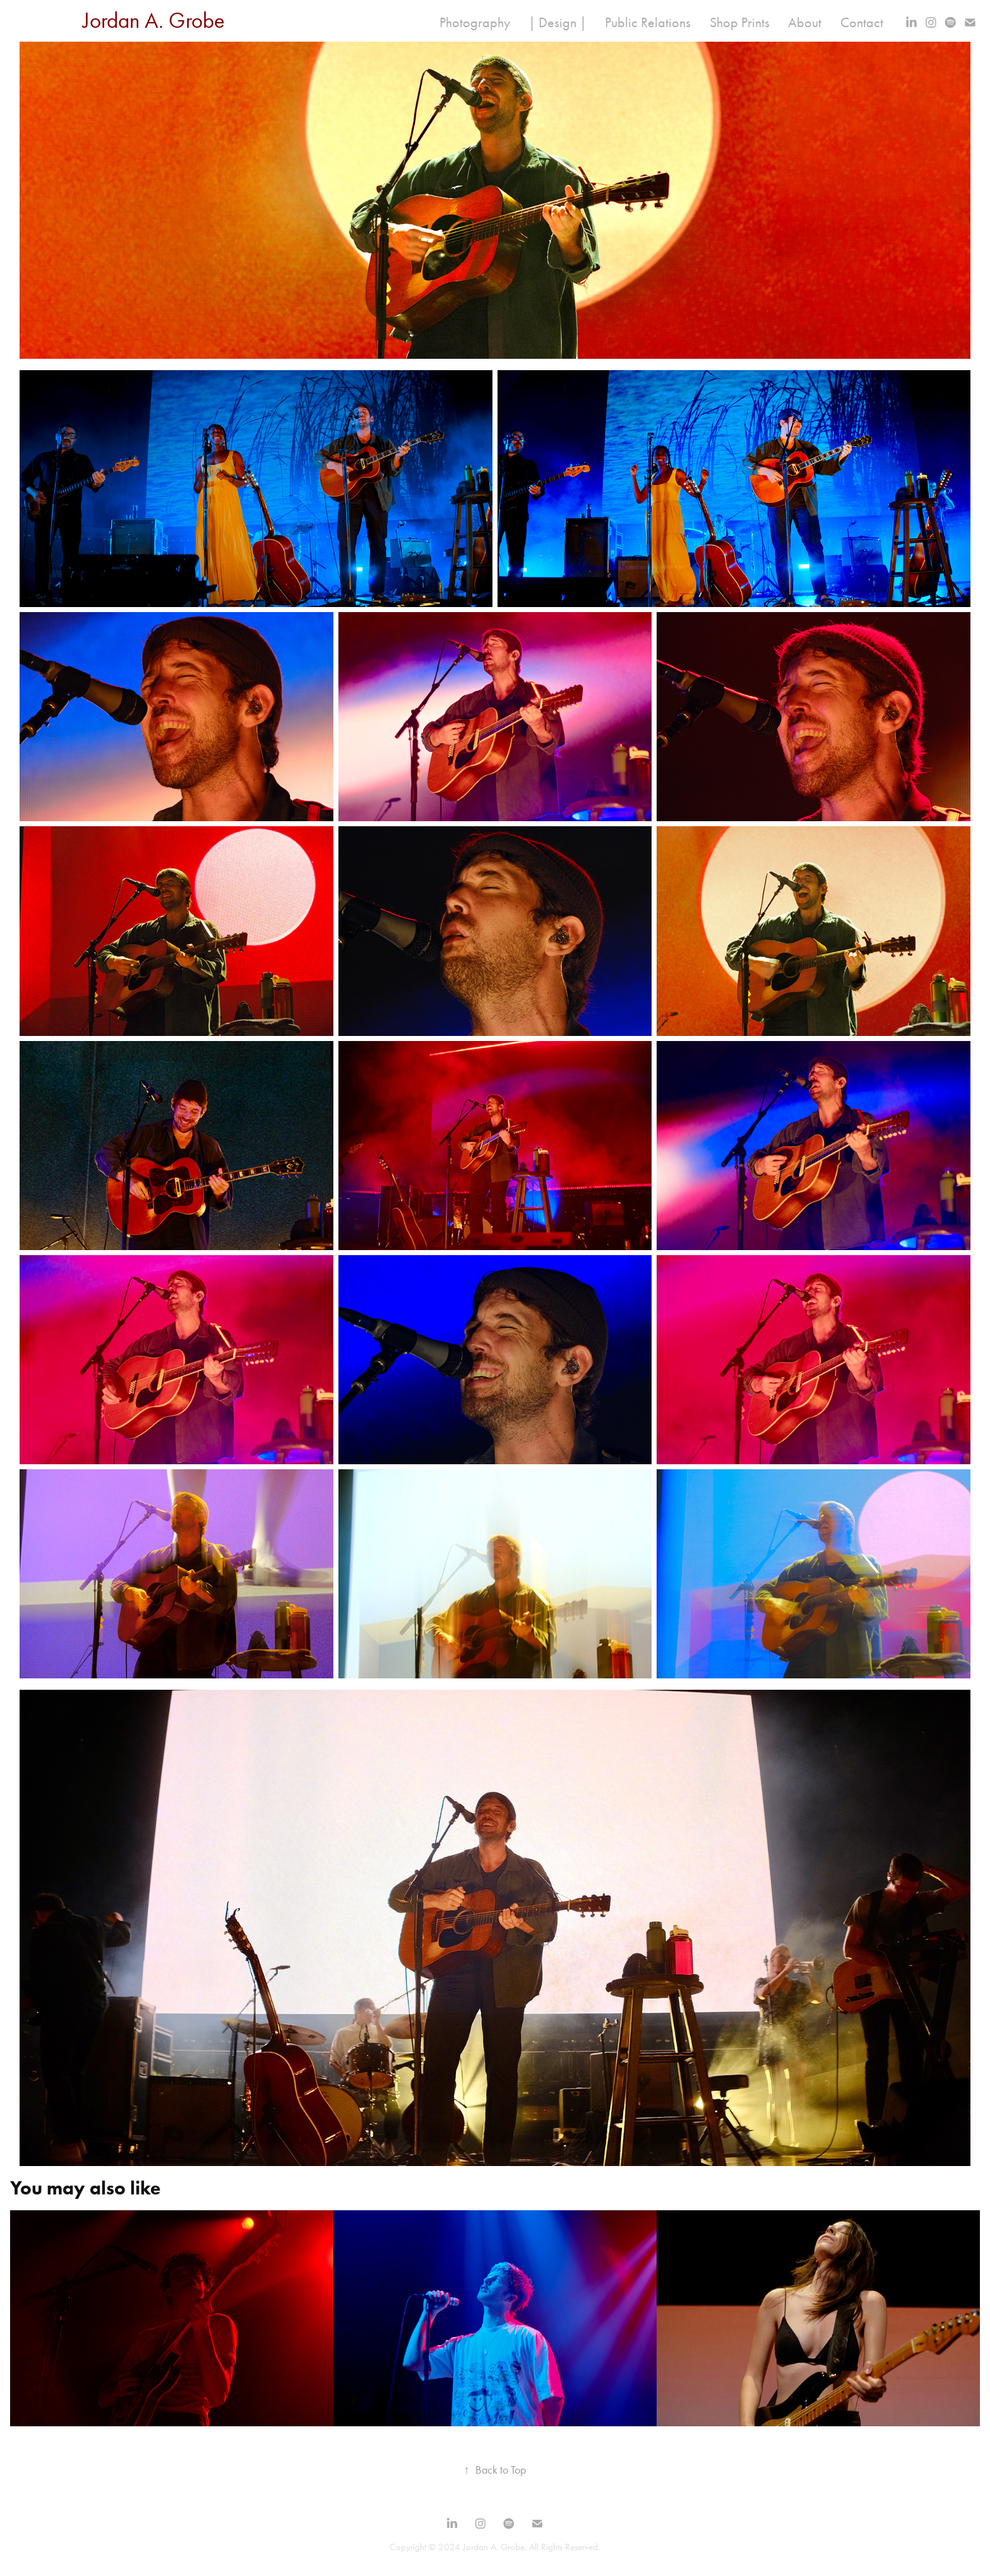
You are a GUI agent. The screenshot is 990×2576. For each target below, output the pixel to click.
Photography (474, 23)
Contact (861, 23)
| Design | (557, 23)
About (804, 23)
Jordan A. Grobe (154, 20)
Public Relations (648, 23)
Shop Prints (740, 23)
